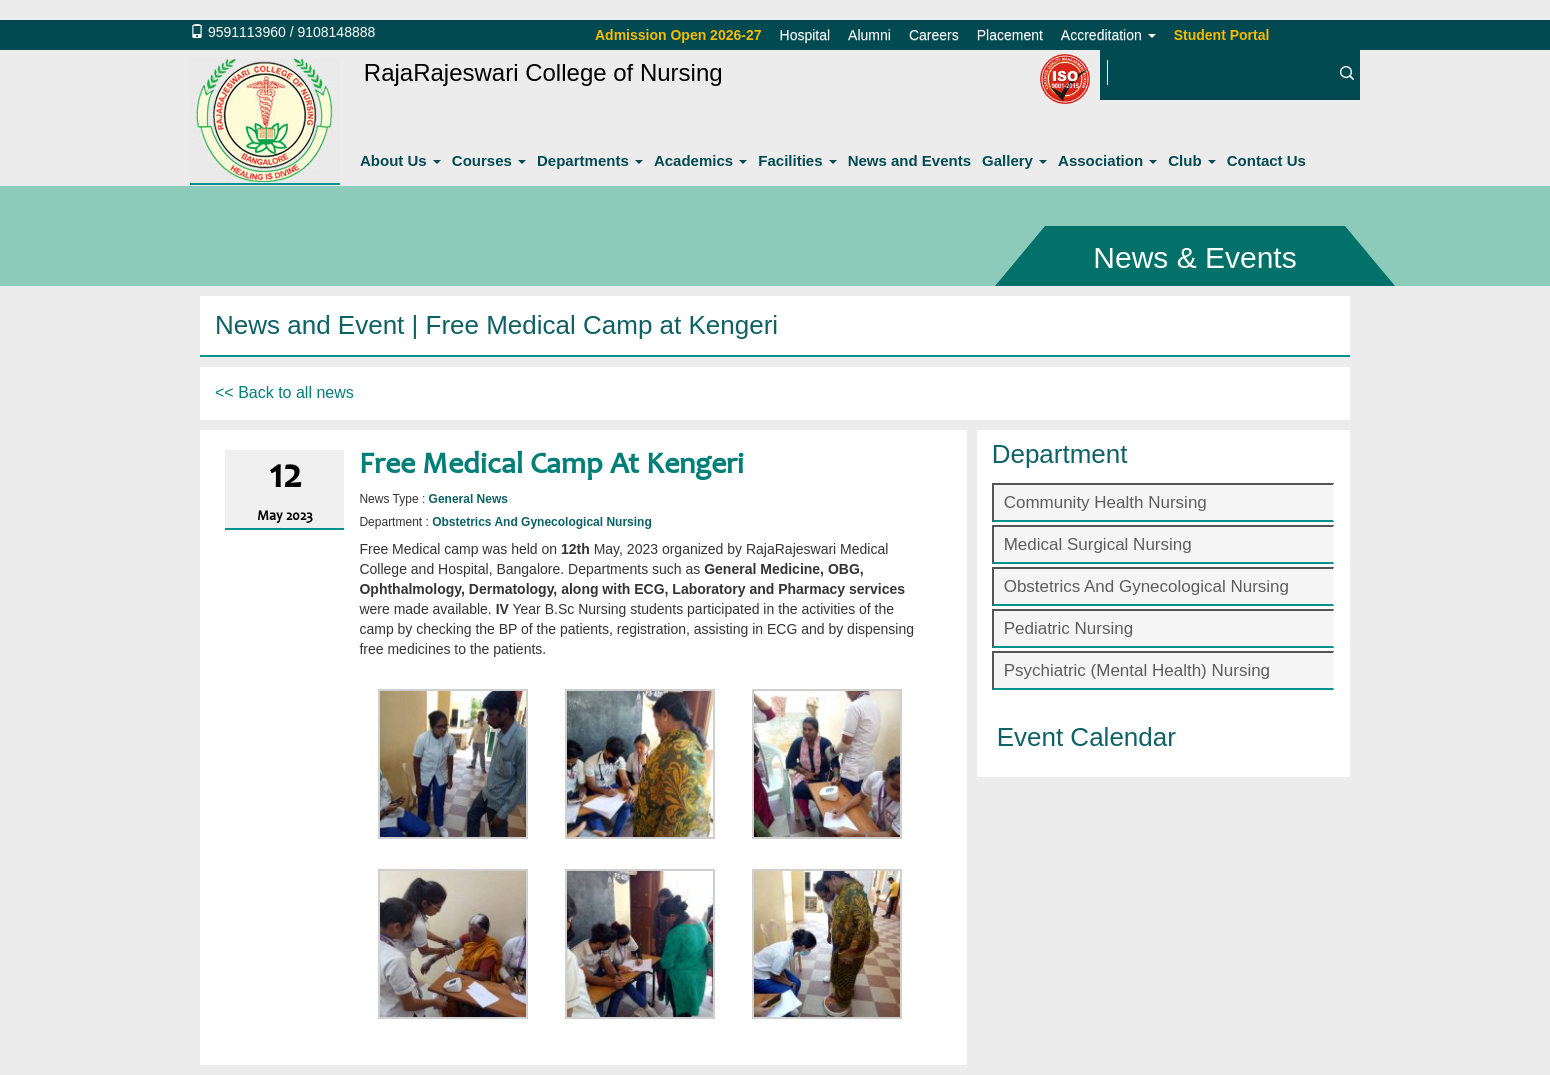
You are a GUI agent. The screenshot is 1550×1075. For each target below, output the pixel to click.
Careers (934, 35)
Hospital (805, 35)
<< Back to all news (284, 392)
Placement (1010, 35)
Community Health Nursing (1105, 502)
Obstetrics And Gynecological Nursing (1146, 586)
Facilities (797, 160)
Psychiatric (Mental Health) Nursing (1137, 670)
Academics (700, 160)
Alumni (869, 35)
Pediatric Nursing (1068, 628)
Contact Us (1266, 160)
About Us (400, 160)
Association (1107, 160)
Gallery (1014, 160)
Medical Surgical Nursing (1098, 544)
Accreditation (1108, 35)
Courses (489, 160)
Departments (590, 160)
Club (1192, 160)
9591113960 (247, 32)
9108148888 (336, 32)
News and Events (909, 160)
